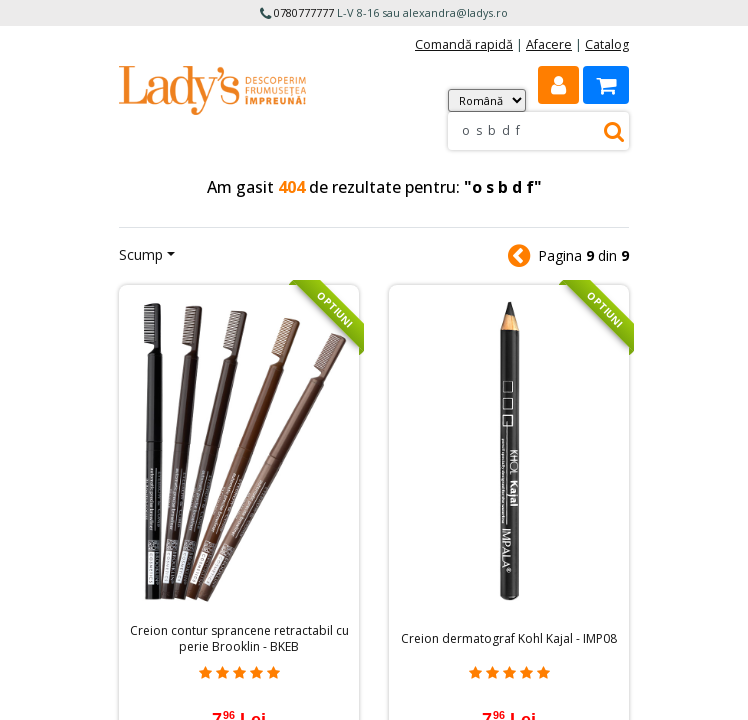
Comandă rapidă (464, 44)
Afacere (549, 44)
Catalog (607, 44)
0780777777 (304, 12)
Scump (141, 254)
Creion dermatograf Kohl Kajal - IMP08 (509, 639)
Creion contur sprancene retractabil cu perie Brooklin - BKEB (239, 639)
